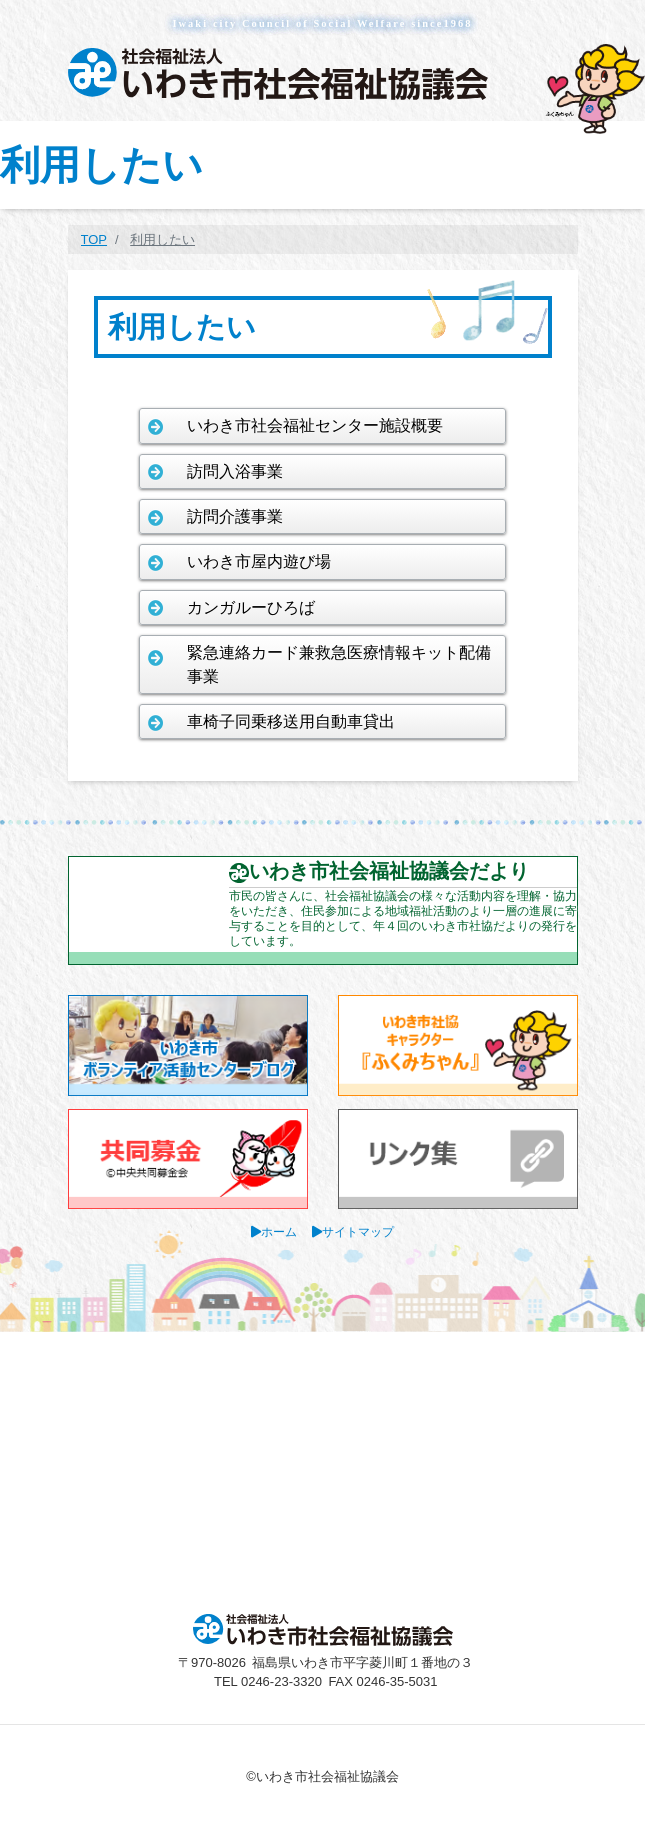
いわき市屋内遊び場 (259, 561)
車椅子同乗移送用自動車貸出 (291, 721)
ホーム (279, 1231)
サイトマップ (358, 1231)
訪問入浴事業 (235, 471)
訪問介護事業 (235, 516)
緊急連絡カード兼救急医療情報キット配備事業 (339, 664)
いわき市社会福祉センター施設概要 (315, 425)
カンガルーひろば (251, 607)
